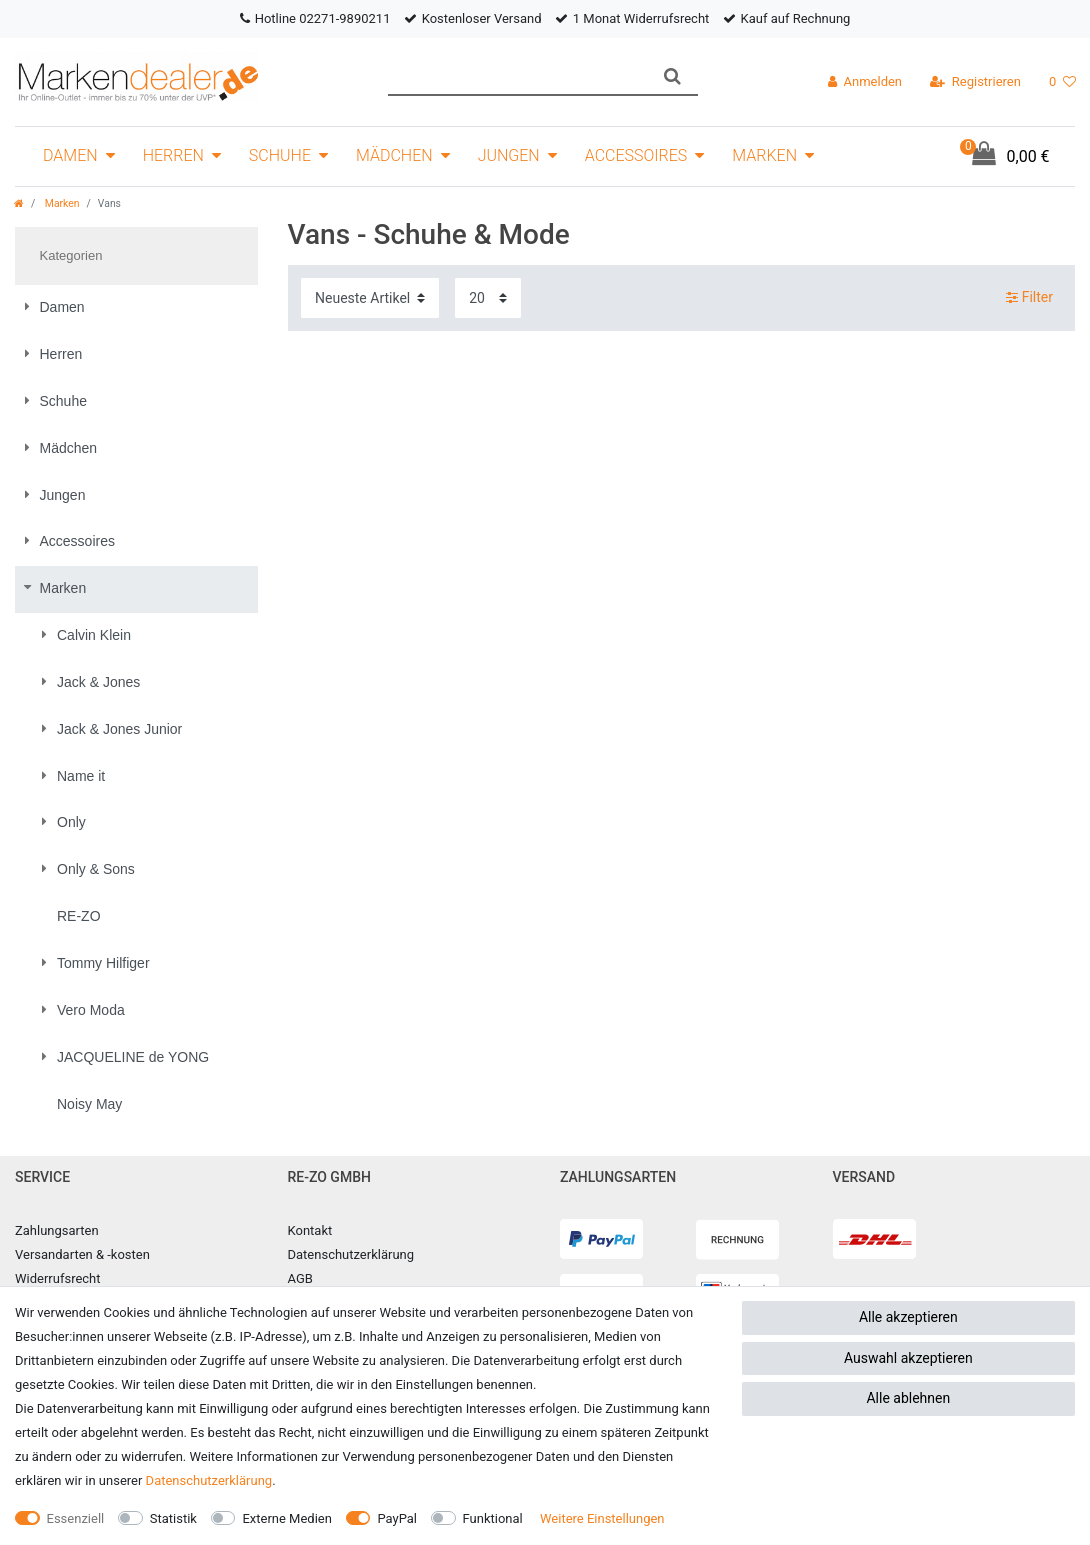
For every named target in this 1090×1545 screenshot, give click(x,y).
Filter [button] (1029, 298)
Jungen (509, 155)
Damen (70, 155)
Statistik (173, 1518)
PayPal (397, 1518)
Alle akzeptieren (908, 1317)
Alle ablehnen (908, 1398)
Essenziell (76, 1518)
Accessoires (636, 155)
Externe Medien (287, 1518)
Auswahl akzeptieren (908, 1358)
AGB (300, 1278)
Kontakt (310, 1230)
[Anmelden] (865, 82)
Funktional (493, 1518)
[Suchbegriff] (517, 76)
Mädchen (394, 155)
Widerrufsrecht (58, 1278)
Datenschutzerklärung (351, 1254)
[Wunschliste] (1062, 82)
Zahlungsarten (57, 1230)
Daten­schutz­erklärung (209, 1480)
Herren (173, 155)
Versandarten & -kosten (82, 1254)
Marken (764, 155)
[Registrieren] (975, 82)
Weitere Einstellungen (602, 1518)
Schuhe (280, 155)
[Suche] (672, 76)
